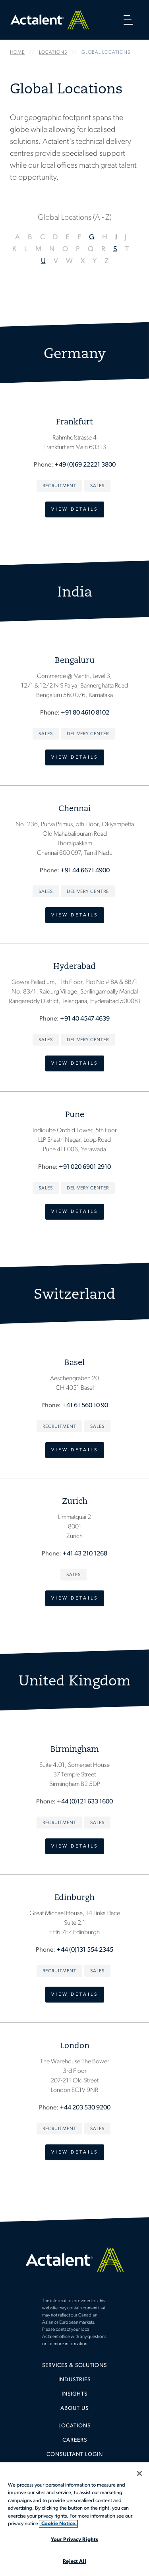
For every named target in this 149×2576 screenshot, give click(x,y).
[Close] (139, 2473)
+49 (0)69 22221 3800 (85, 465)
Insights (74, 2394)
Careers (74, 2440)
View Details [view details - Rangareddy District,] (74, 1063)
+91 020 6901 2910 (85, 1167)
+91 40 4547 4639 (85, 1019)
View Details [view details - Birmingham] (74, 1846)
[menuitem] (74, 2368)
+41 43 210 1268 (84, 1554)
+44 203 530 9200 (85, 2108)
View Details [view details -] (74, 509)
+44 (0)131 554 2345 (84, 1950)
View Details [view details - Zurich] (74, 1598)
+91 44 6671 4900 (85, 871)
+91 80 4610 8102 (85, 713)
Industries (74, 2380)
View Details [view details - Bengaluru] (74, 757)
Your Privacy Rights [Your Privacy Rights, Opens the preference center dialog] (74, 2539)
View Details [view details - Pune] (74, 1211)
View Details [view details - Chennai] (74, 915)
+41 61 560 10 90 (85, 1405)
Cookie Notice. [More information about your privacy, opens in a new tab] (58, 2523)
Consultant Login (74, 2455)
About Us (74, 2408)
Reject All (74, 2561)
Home (49, 19)
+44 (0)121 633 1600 (85, 1802)
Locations (74, 2426)
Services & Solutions (74, 2366)
